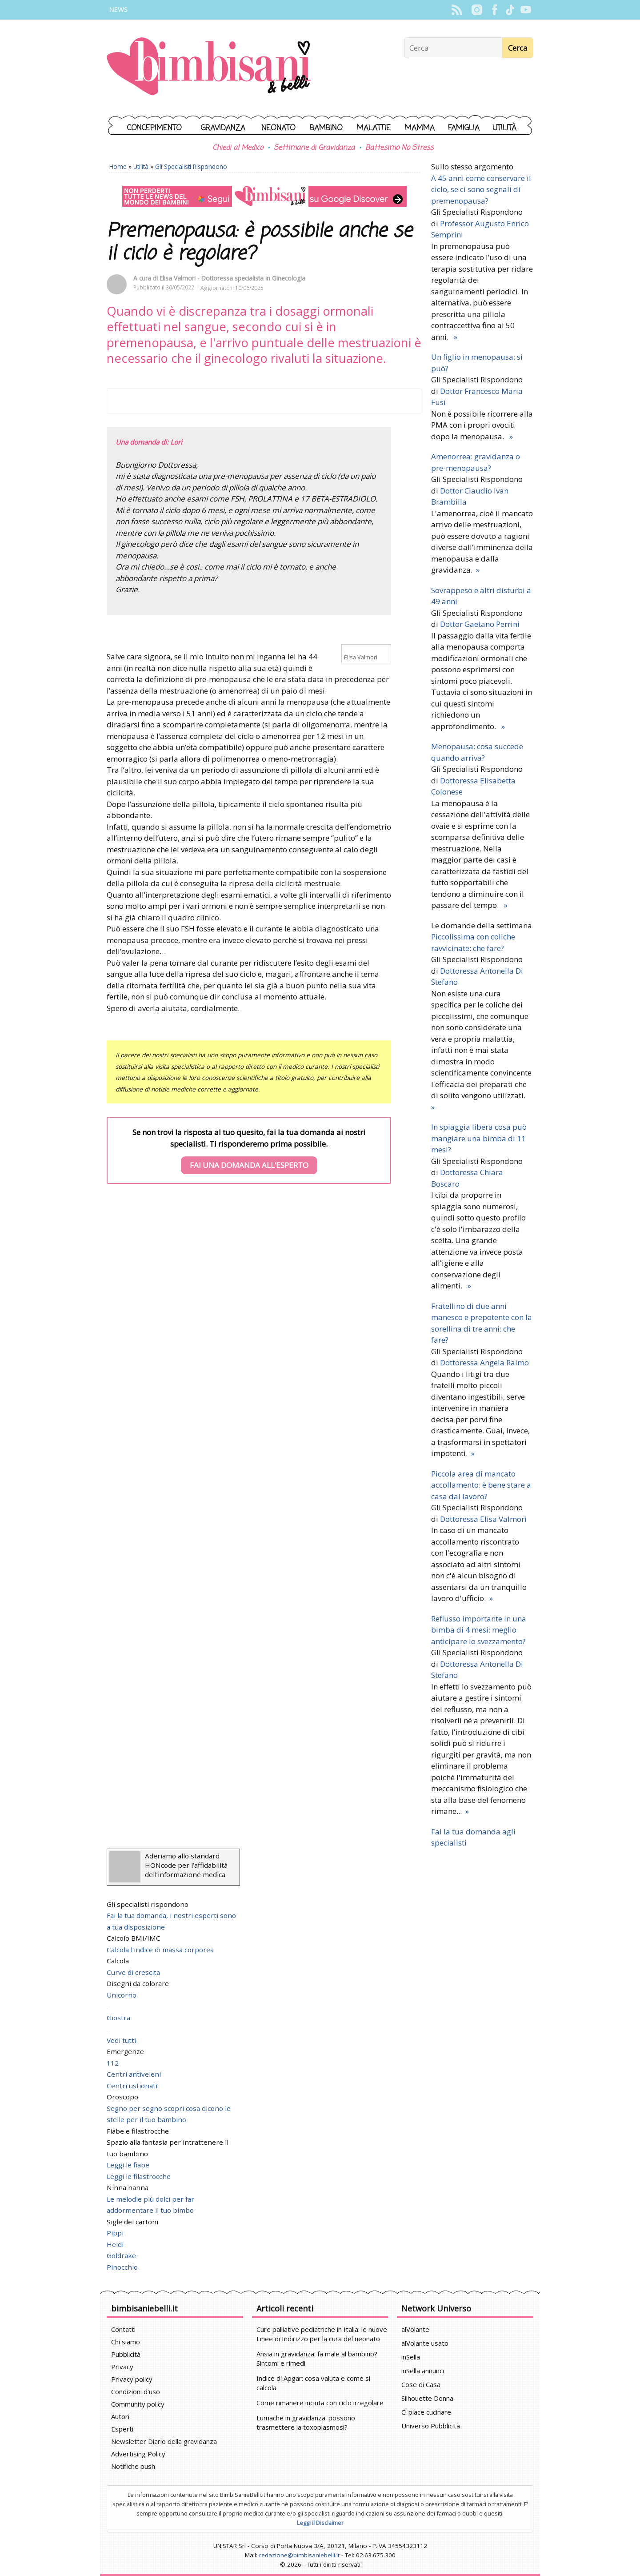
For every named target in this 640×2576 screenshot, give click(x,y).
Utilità (504, 128)
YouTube (525, 10)
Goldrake (122, 2255)
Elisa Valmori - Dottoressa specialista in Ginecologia (232, 278)
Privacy (122, 2366)
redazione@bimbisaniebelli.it (299, 2555)
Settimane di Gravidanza (314, 148)
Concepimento (154, 128)
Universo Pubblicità (430, 2425)
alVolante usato (424, 2343)
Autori (120, 2416)
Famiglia (464, 128)
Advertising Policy (138, 2453)
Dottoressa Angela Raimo (484, 1362)
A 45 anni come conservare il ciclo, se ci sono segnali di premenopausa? (481, 189)
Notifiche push (133, 2466)
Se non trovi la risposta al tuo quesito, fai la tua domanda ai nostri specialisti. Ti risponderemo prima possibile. (248, 1150)
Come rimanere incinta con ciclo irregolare (320, 2402)
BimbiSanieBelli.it (209, 67)
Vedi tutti (121, 2040)
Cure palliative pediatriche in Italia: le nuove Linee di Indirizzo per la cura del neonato (321, 2334)
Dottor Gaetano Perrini (480, 624)
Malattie (374, 128)
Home (118, 166)
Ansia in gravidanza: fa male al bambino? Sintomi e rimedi (316, 2358)
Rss (457, 10)
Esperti (122, 2428)
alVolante (415, 2329)
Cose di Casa (420, 2384)
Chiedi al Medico (237, 148)
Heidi (116, 2244)
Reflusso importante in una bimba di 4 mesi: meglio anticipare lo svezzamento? (478, 1629)
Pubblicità (125, 2354)
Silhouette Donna (427, 2398)
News (118, 9)
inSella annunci (422, 2370)
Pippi (116, 2232)
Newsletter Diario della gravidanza (164, 2441)
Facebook (494, 10)
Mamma (420, 128)
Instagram (477, 10)
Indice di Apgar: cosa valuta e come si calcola (313, 2383)
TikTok (510, 10)
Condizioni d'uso (135, 2391)
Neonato (278, 128)
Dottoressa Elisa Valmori (483, 1519)
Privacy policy (131, 2379)
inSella (410, 2356)
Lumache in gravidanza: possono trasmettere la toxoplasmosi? (305, 2422)
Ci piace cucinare (426, 2411)
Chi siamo (125, 2341)
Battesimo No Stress (399, 148)
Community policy (137, 2403)
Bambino (326, 128)
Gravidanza (223, 128)
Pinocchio (123, 2267)
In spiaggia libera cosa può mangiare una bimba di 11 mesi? (479, 1138)
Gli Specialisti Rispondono (191, 166)
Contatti (123, 2329)
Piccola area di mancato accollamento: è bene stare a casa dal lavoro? (481, 1485)
